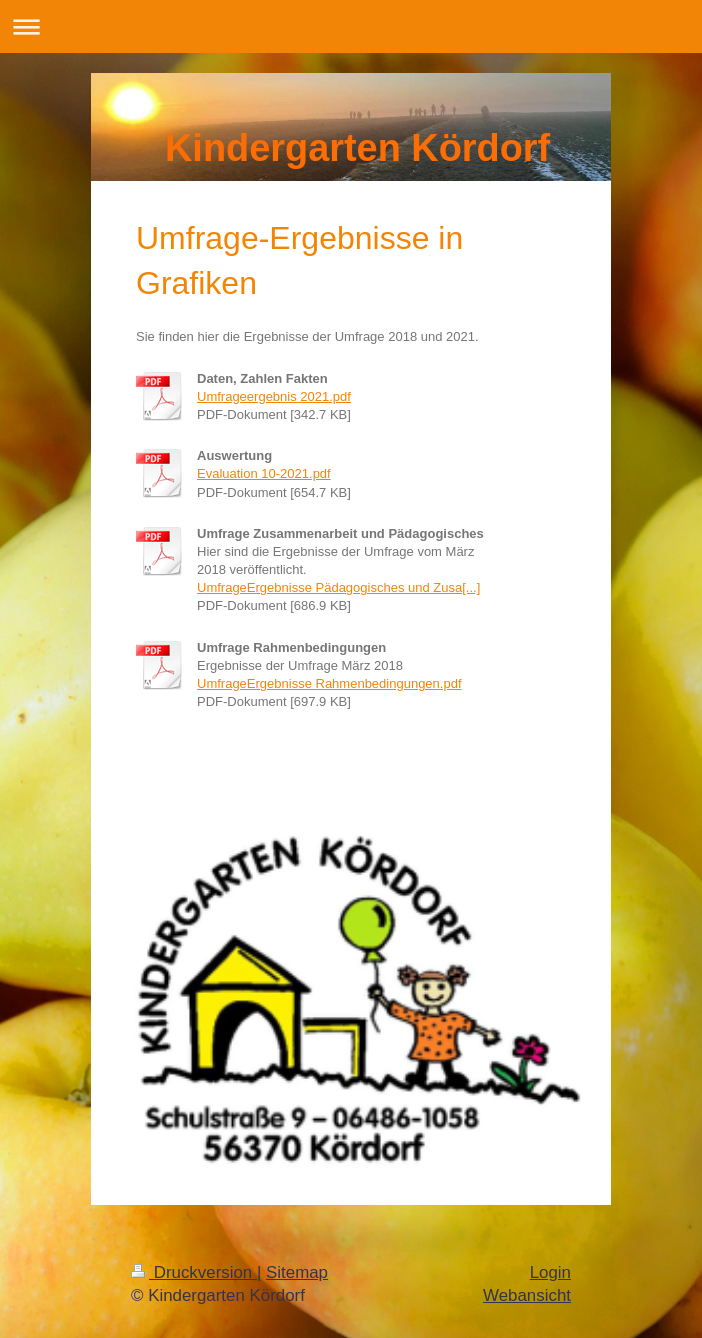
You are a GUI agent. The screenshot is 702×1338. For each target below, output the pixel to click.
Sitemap (297, 1272)
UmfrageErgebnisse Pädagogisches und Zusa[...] (338, 587)
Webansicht (527, 1295)
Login (550, 1272)
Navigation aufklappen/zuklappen (351, 26)
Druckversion (194, 1272)
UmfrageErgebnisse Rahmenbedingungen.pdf (329, 683)
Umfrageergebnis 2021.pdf (274, 396)
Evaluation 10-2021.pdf (264, 473)
